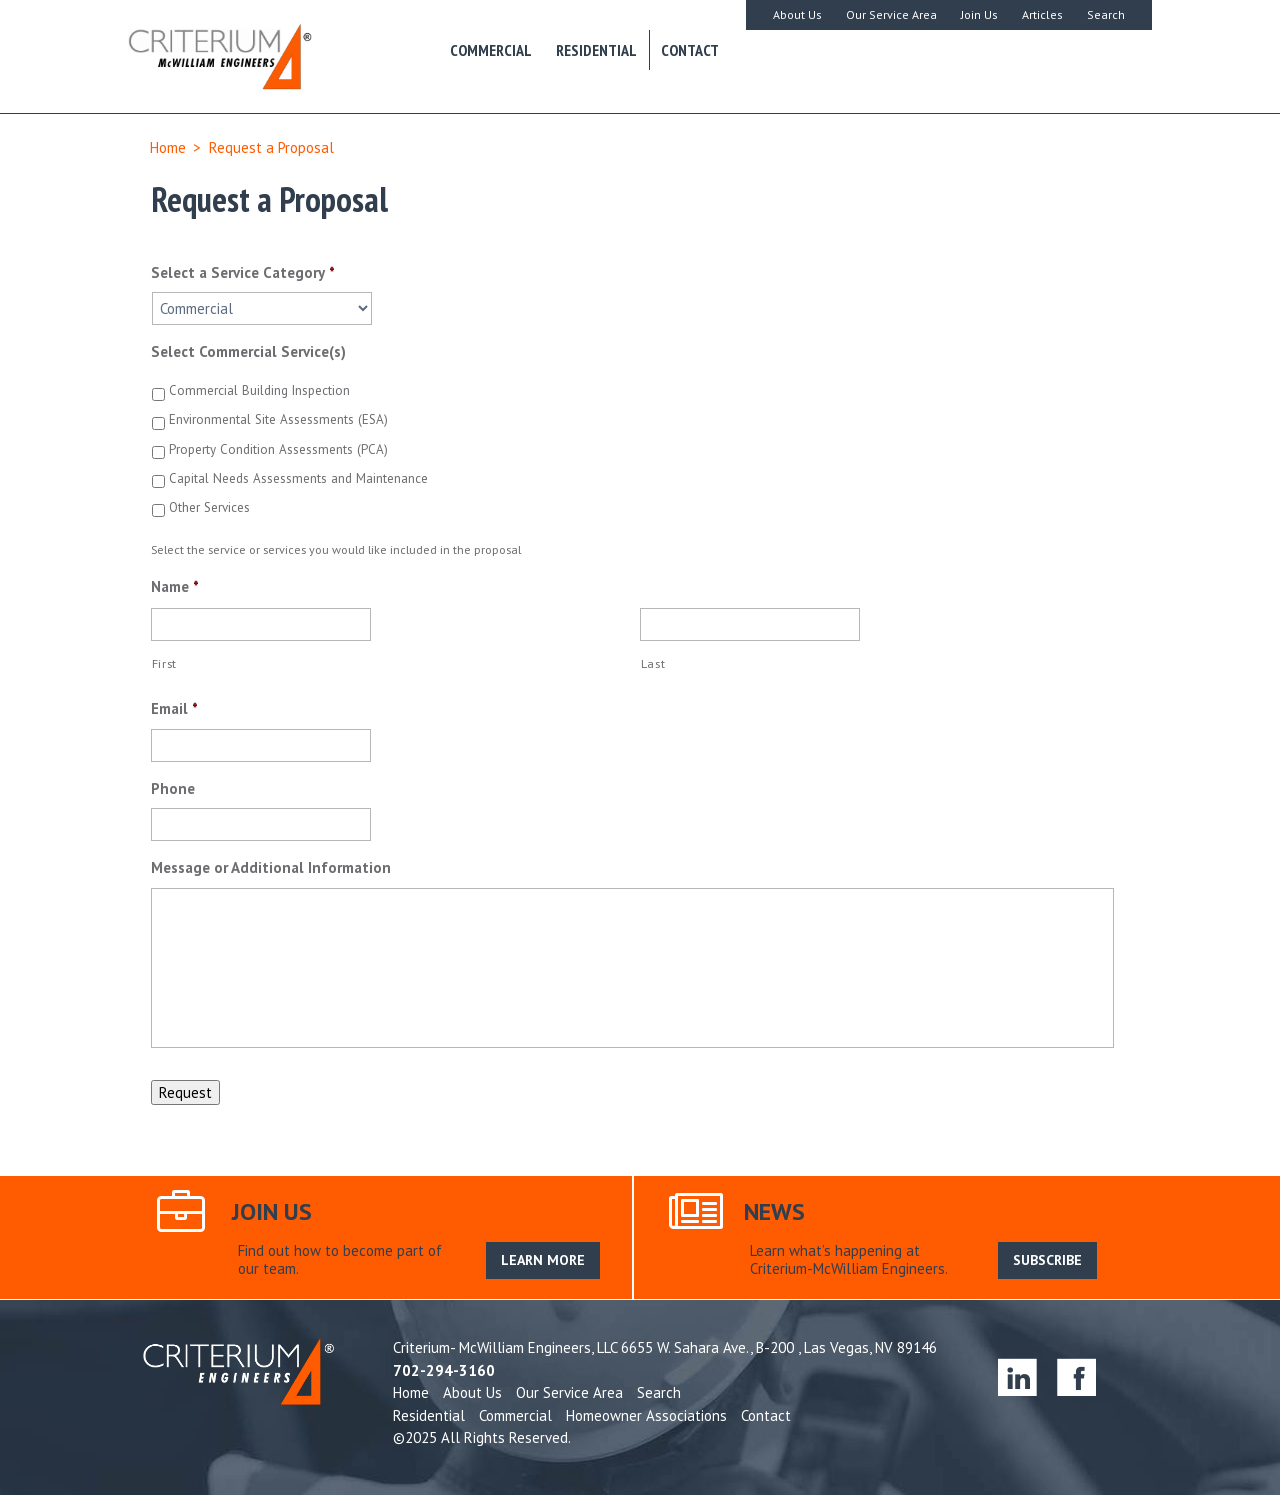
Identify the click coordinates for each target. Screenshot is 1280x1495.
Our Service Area (891, 14)
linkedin (1017, 1376)
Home (168, 147)
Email (174, 708)
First (164, 663)
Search (1106, 14)
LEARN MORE (543, 1260)
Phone (173, 788)
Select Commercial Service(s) (248, 351)
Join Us (979, 14)
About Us (797, 14)
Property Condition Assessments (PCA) (278, 449)
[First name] (261, 624)
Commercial (491, 50)
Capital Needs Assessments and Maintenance (298, 478)
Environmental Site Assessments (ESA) (278, 419)
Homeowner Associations (646, 1415)
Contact (690, 50)
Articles (1042, 14)
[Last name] (750, 624)
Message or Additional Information (271, 867)
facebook (1076, 1376)
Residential (596, 50)
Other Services (209, 507)
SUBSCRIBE (1047, 1260)
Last (653, 663)
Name (175, 586)
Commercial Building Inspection (259, 390)
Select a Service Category (243, 272)
